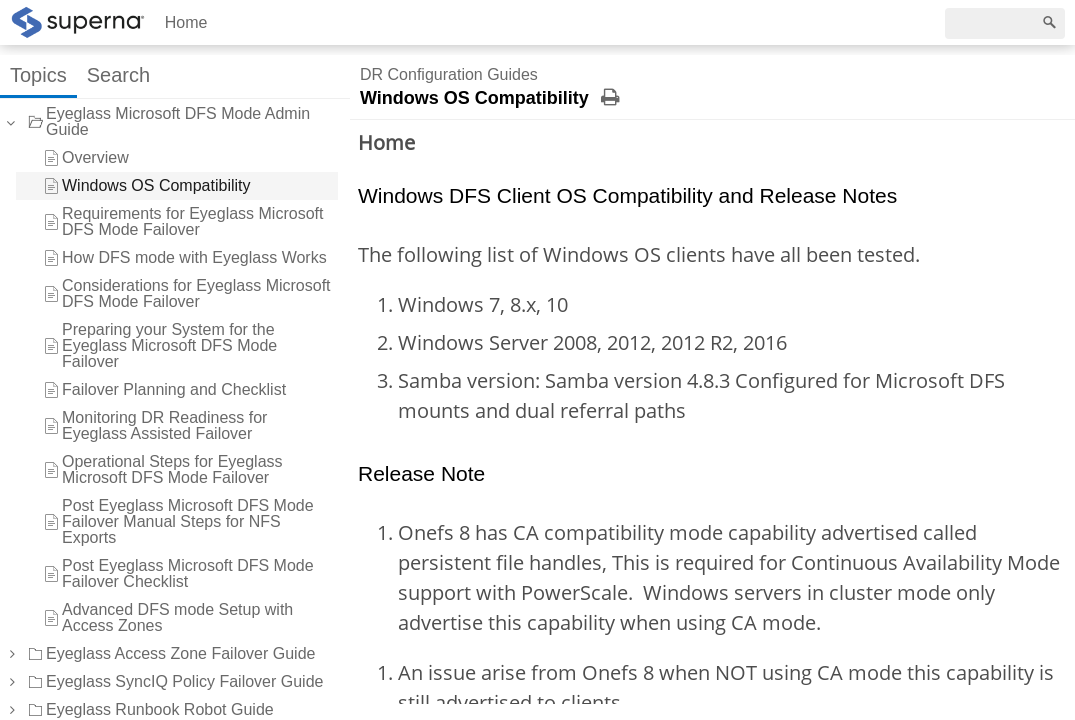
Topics (38, 75)
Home (186, 22)
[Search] (1005, 23)
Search (118, 75)
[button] (11, 654)
